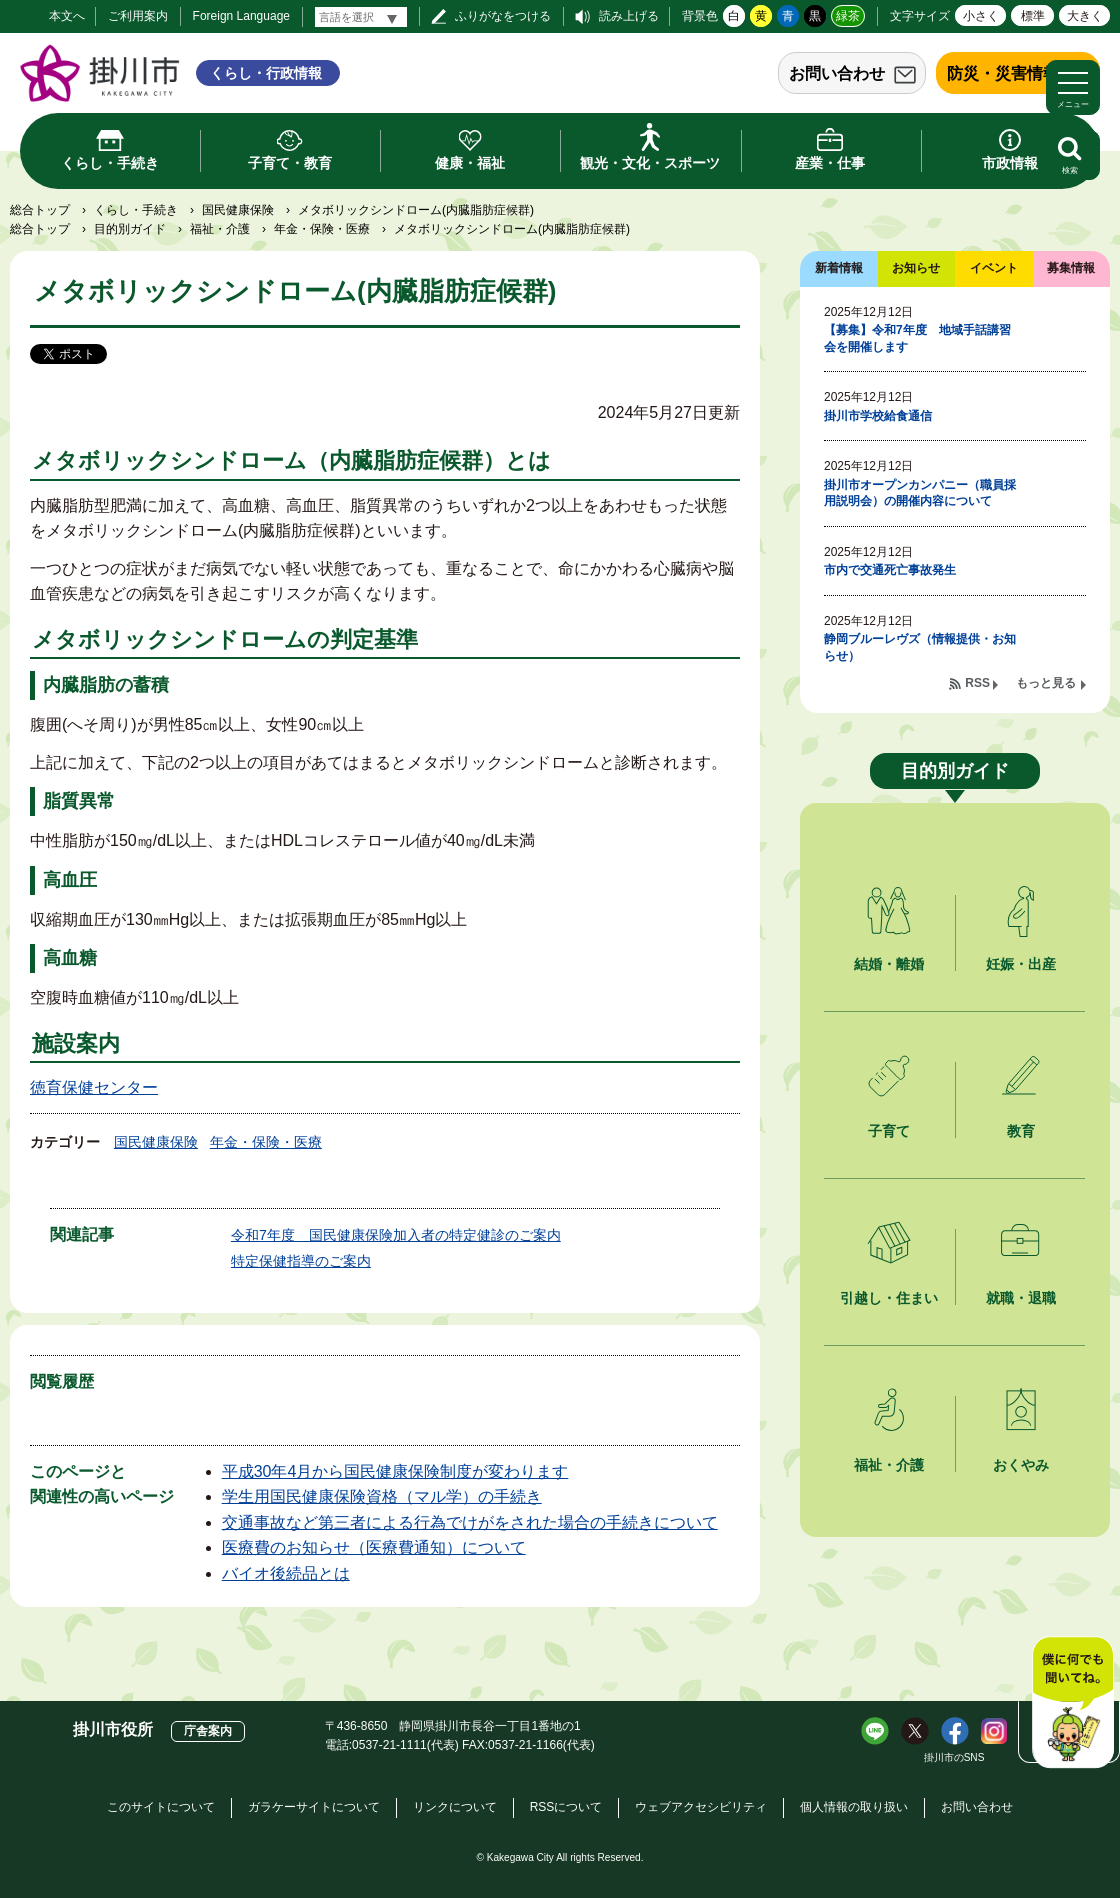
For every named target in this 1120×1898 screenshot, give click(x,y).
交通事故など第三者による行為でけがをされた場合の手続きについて (470, 1522)
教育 (1021, 1131)
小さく (981, 16)
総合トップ (40, 210)
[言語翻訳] (361, 17)
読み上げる (629, 16)
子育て (889, 1131)
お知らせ (916, 268)
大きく (1085, 16)
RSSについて (566, 1807)
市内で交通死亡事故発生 (890, 570)
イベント (994, 268)
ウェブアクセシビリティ (701, 1807)
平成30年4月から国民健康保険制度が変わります (395, 1471)
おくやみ (1021, 1465)
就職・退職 (1021, 1298)
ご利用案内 (138, 16)
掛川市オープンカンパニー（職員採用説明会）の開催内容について (920, 493)
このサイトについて (161, 1807)
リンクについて (455, 1807)
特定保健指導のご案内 (301, 1261)
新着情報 (839, 268)
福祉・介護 (220, 229)
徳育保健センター (94, 1087)
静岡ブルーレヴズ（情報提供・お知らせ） (920, 647)
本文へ (67, 16)
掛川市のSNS (954, 1757)
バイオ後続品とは (286, 1573)
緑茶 (848, 16)
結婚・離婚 (889, 964)
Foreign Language (241, 16)
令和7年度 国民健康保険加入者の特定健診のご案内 (396, 1235)
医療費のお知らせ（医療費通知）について (374, 1547)
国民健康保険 (238, 210)
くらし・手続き (136, 210)
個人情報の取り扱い (854, 1807)
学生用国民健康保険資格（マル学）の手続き (382, 1496)
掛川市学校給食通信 (878, 416)
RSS (977, 683)
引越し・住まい (889, 1298)
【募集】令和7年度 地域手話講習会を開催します (917, 338)
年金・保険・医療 (322, 229)
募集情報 (1071, 268)
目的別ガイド (130, 229)
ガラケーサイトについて (314, 1807)
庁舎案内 (208, 1731)
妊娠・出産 (1021, 964)
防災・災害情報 (1003, 73)
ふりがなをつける (503, 16)
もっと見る (1046, 683)
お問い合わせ (837, 73)
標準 (1033, 16)
